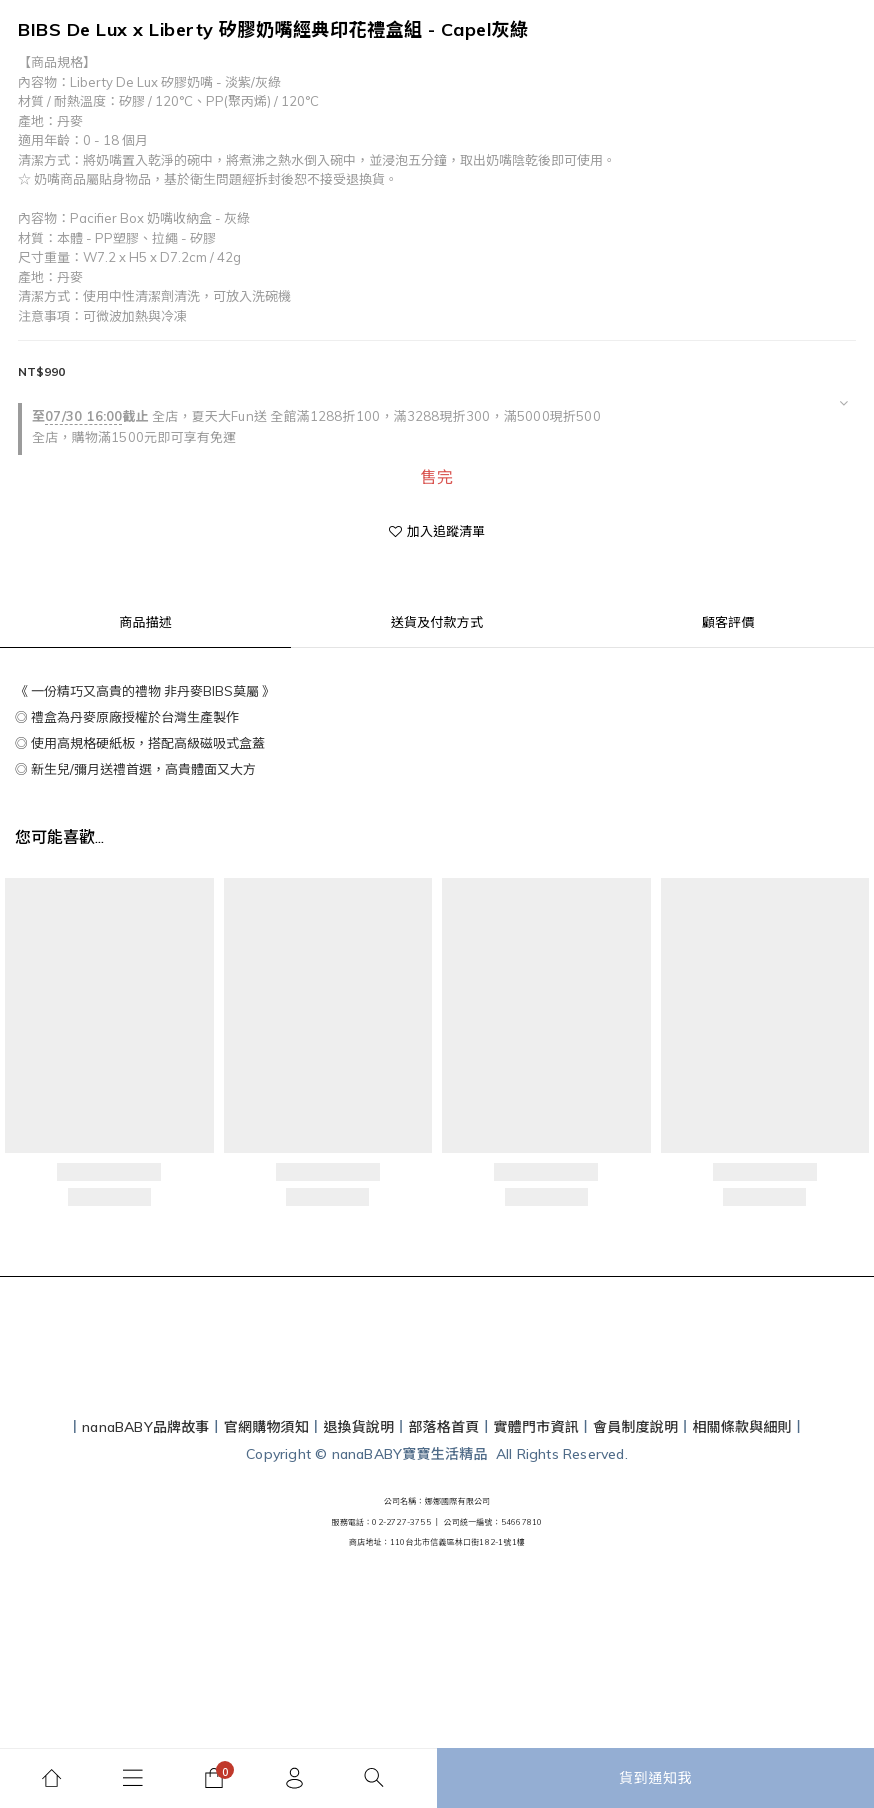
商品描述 (145, 622)
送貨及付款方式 (437, 622)
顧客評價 (728, 622)
